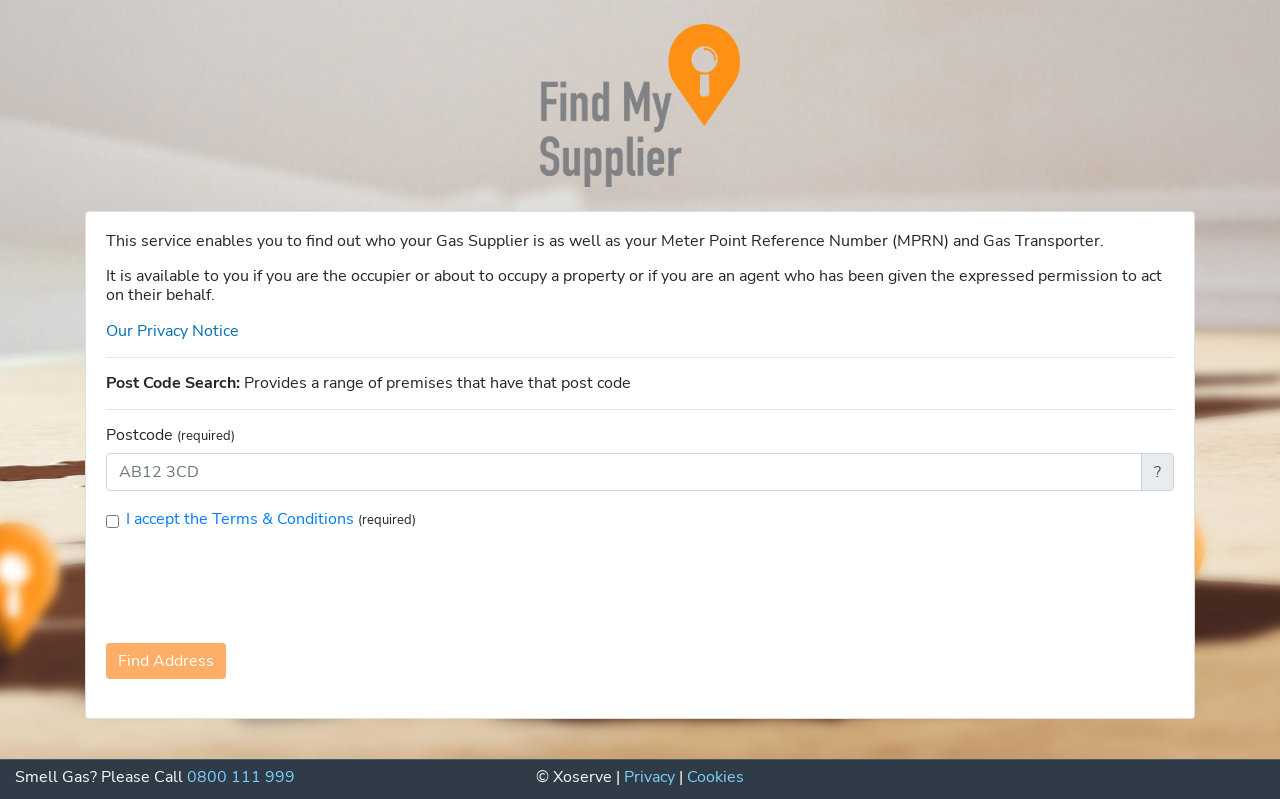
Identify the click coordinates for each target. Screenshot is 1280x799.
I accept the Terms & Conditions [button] (242, 519)
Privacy (649, 777)
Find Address (166, 661)
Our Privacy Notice (172, 331)
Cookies (715, 777)
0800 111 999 (241, 777)
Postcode (170, 435)
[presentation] (258, 585)
